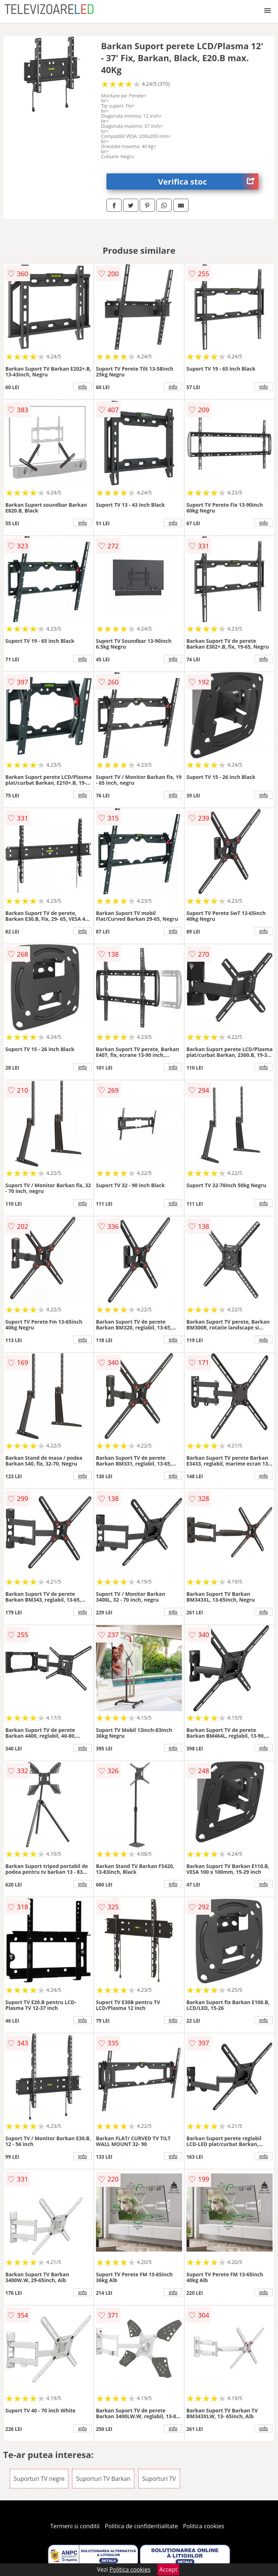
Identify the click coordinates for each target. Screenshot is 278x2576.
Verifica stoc (208, 181)
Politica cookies (203, 2526)
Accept (168, 2569)
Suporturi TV (159, 2479)
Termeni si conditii (75, 2526)
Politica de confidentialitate (141, 2526)
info (82, 386)
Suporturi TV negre (39, 2479)
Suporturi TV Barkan (103, 2479)
